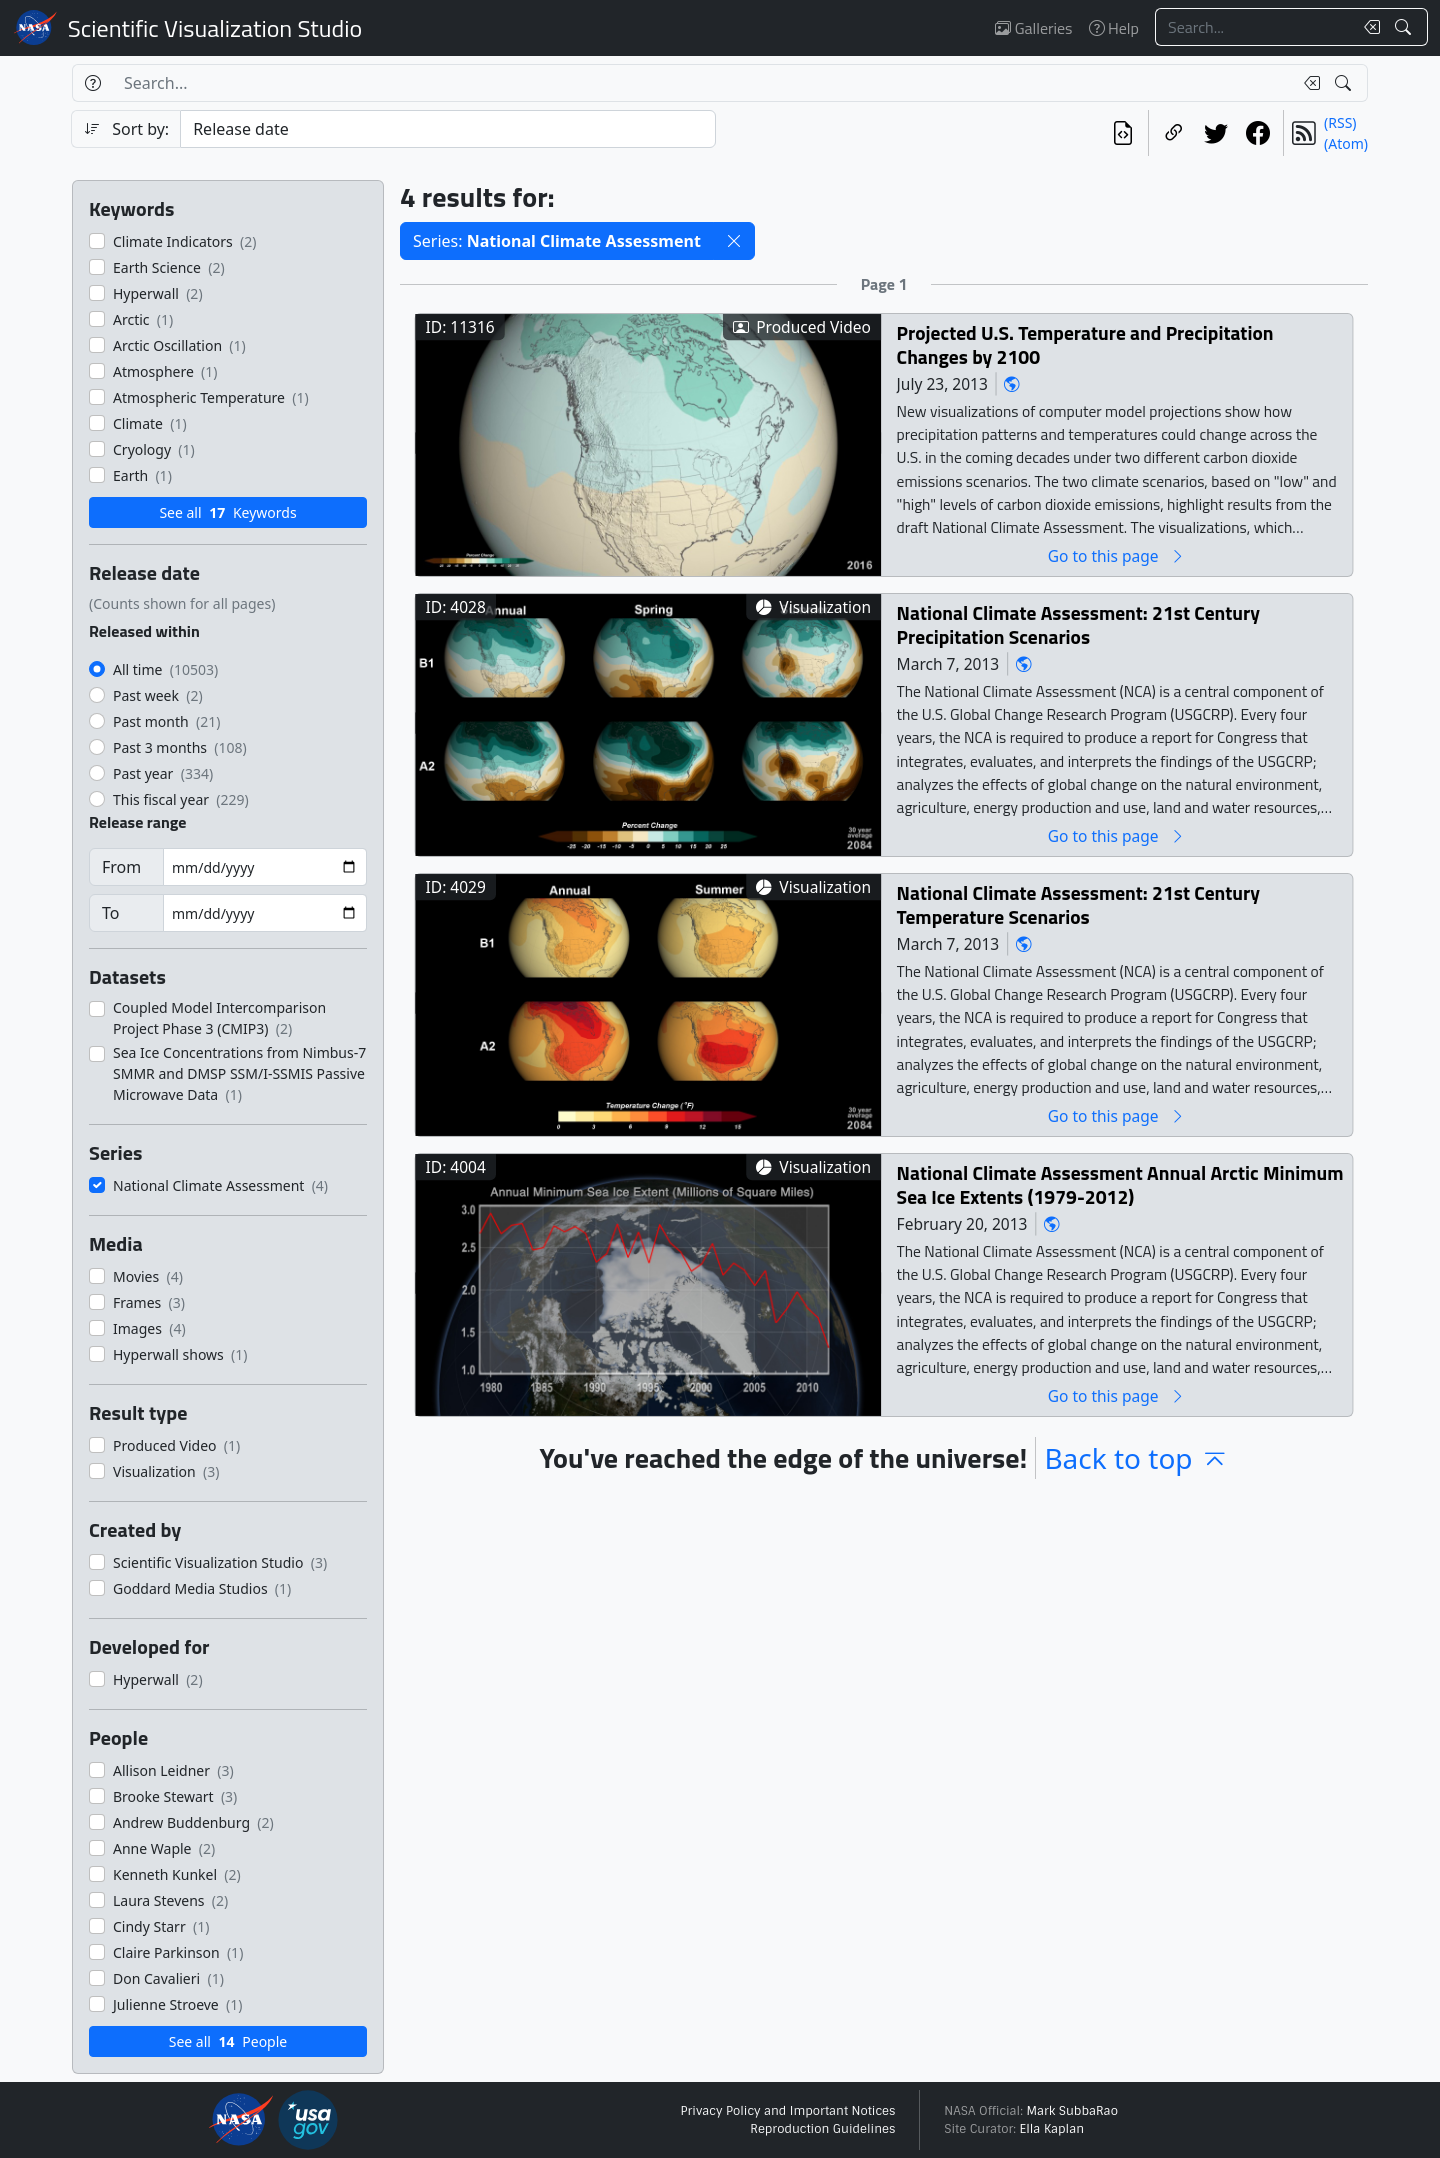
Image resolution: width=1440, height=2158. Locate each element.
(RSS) (1340, 122)
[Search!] (1405, 27)
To (110, 913)
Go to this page (1117, 555)
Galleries (1033, 28)
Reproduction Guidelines (822, 2129)
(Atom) (1346, 143)
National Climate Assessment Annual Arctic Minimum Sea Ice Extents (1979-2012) (1120, 1184)
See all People (228, 2041)
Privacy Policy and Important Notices (787, 2111)
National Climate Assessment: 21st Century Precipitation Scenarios (1078, 624)
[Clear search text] (1368, 27)
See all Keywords (227, 512)
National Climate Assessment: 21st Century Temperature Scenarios (1078, 904)
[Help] (92, 83)
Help (1114, 28)
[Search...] (1254, 27)
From (121, 867)
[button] (734, 241)
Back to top (1136, 1458)
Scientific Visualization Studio (215, 28)
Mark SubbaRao (1072, 2111)
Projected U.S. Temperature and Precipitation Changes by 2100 (1085, 344)
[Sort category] (448, 129)
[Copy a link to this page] (1174, 133)
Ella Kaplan (1052, 2129)
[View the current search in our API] (1123, 133)
